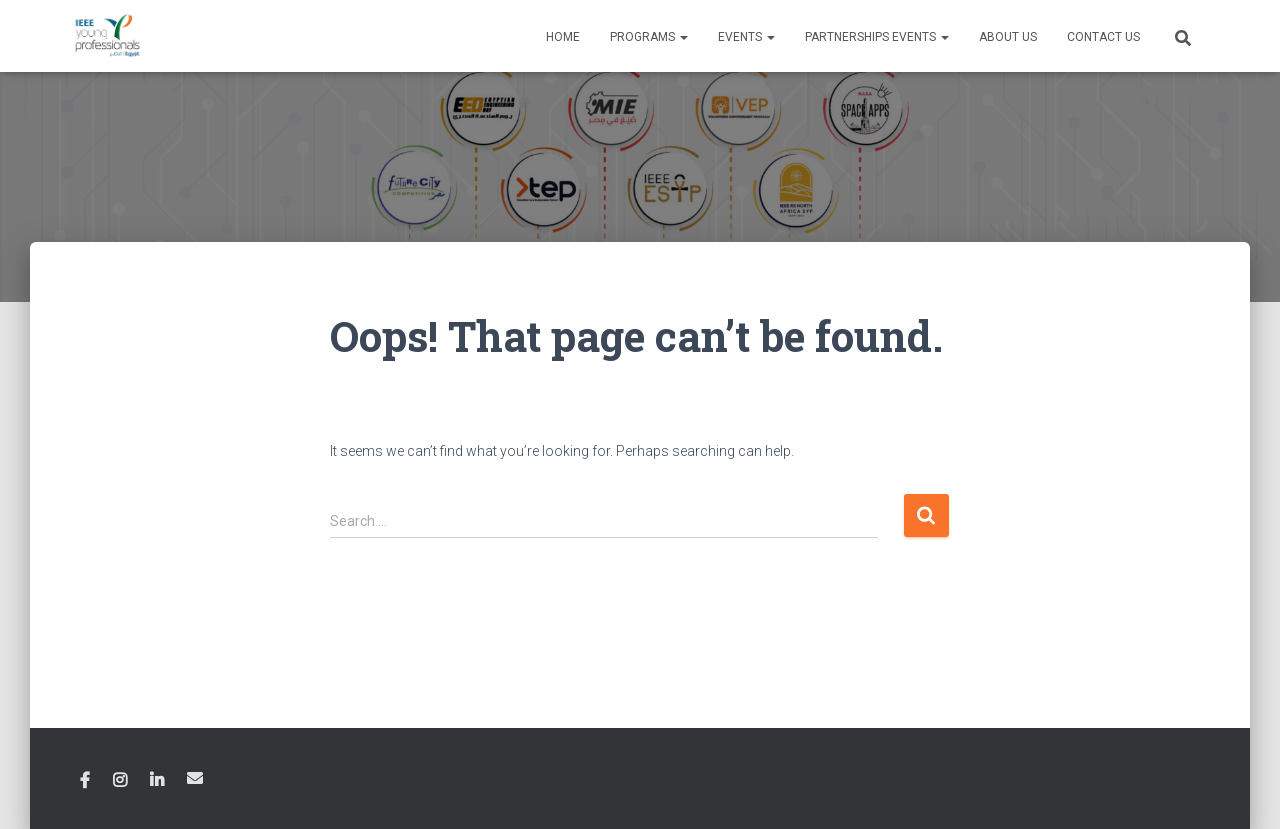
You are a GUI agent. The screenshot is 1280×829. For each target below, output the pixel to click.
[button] (683, 37)
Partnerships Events (877, 37)
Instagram (120, 781)
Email (195, 778)
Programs (649, 37)
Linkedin (157, 781)
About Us (1008, 37)
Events (746, 37)
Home (563, 37)
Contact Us (1103, 37)
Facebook (85, 781)
